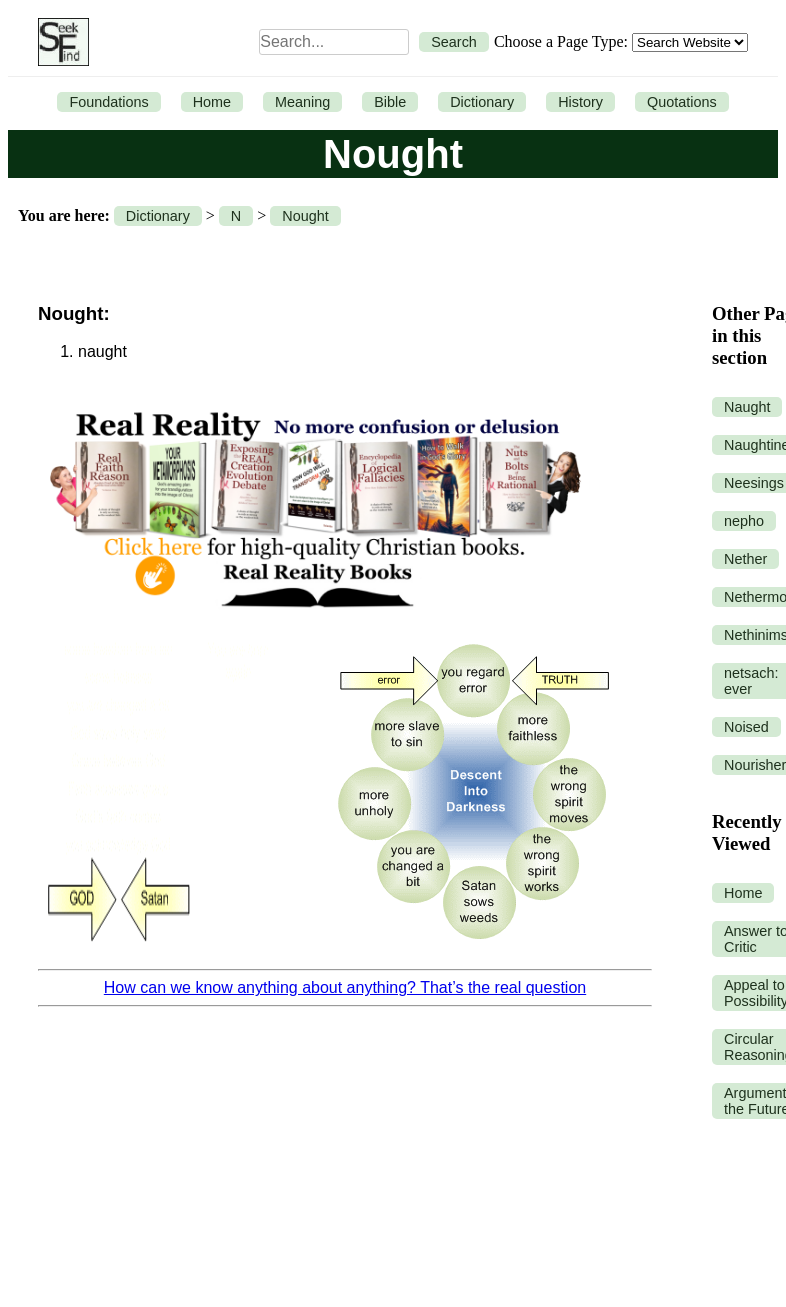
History (580, 102)
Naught (747, 407)
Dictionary (482, 102)
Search (454, 42)
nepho (744, 521)
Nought (305, 216)
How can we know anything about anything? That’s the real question (345, 987)
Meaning (302, 102)
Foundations (108, 102)
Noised (746, 727)
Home (212, 102)
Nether (745, 559)
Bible (390, 102)
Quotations (682, 102)
